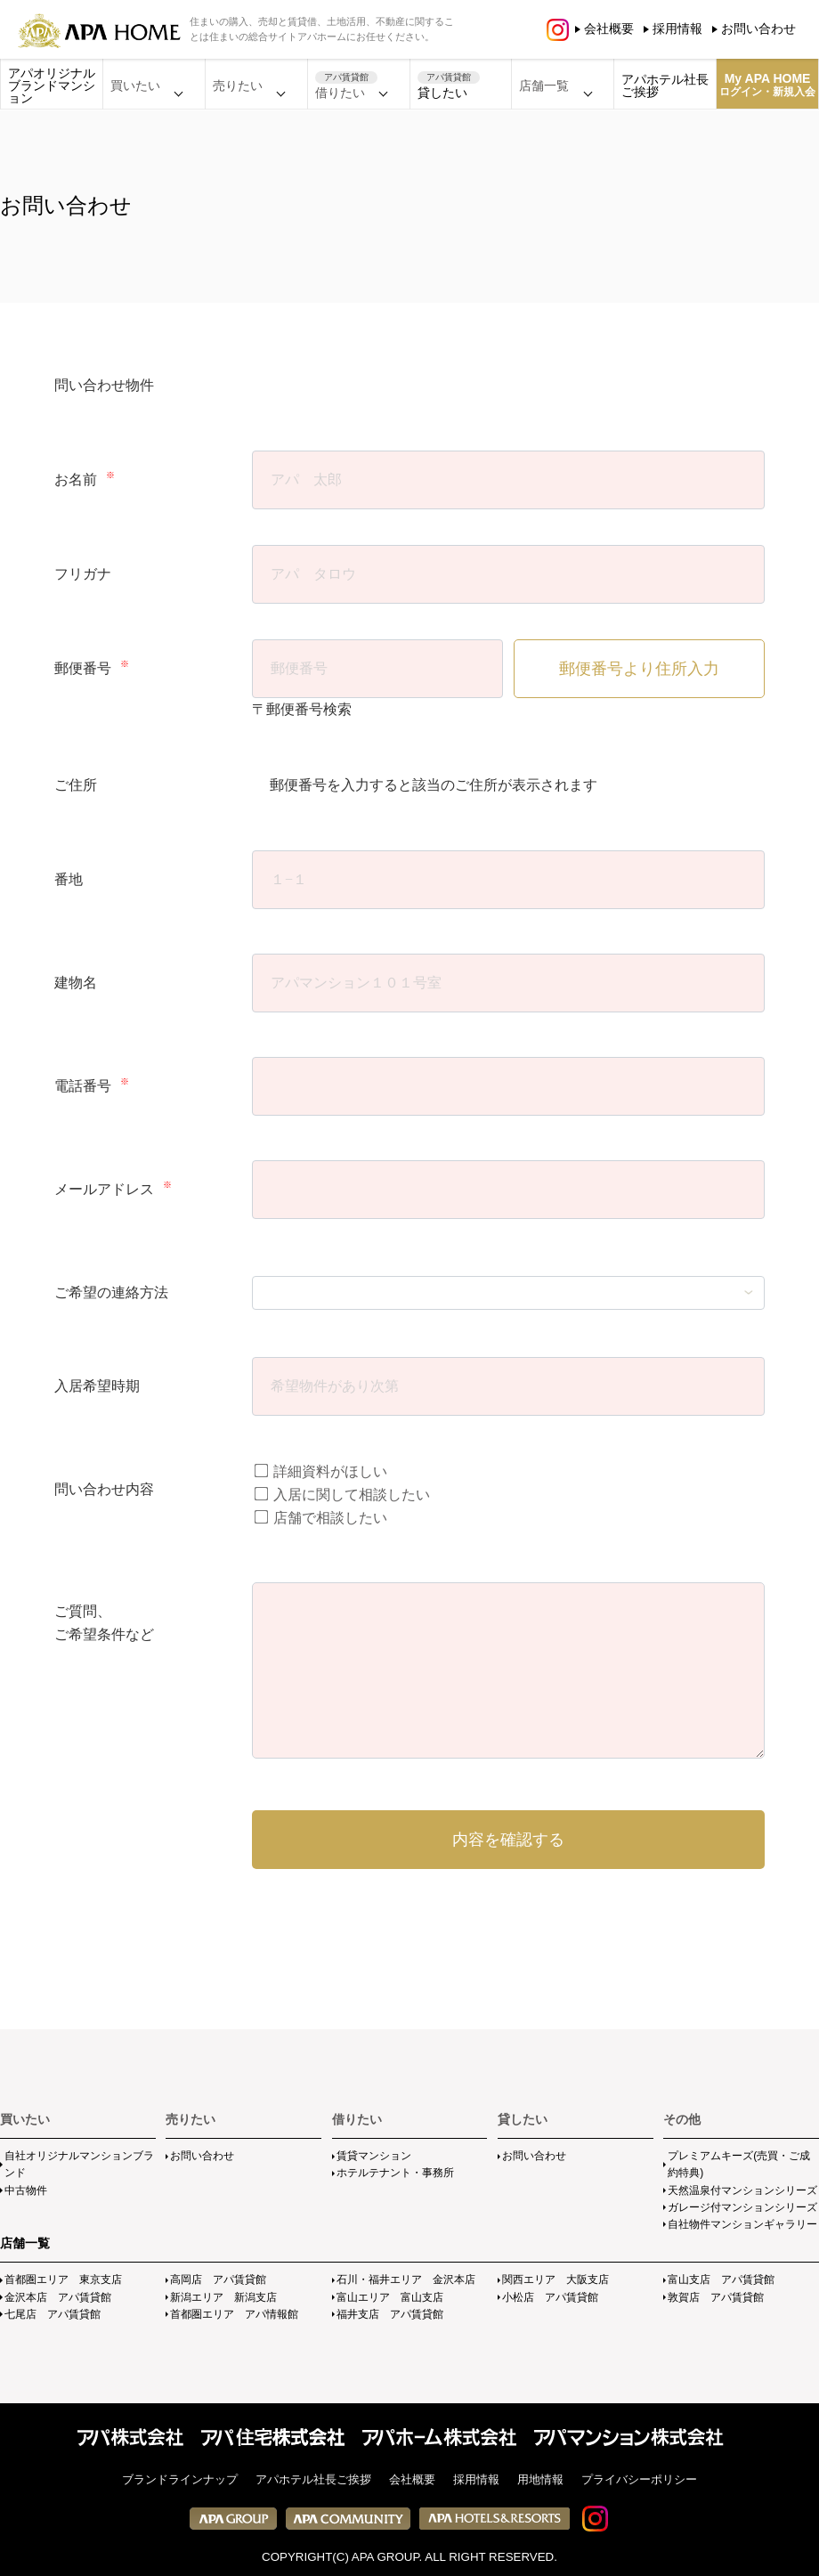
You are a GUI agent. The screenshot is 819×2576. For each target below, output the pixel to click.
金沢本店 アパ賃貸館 (57, 2297)
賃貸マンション (374, 2155)
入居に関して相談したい (342, 1494)
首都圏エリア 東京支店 (63, 2279)
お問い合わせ (758, 28)
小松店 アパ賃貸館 (550, 2297)
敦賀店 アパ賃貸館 (716, 2297)
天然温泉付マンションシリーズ (742, 2190)
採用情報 (677, 28)
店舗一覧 (25, 2243)
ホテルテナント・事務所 (395, 2172)
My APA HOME (767, 84)
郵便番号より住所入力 (639, 669)
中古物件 (25, 2190)
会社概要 (609, 28)
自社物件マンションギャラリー (742, 2224)
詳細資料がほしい (321, 1471)
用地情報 (540, 2479)
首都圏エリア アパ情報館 (234, 2314)
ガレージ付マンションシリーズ (742, 2207)
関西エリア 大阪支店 (555, 2279)
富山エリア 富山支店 (390, 2297)
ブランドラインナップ (180, 2479)
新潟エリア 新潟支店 (223, 2297)
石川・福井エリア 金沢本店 (406, 2279)
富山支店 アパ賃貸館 (721, 2279)
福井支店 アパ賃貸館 (390, 2314)
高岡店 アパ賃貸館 (218, 2279)
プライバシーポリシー (639, 2479)
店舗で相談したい (321, 1517)
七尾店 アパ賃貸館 (52, 2314)
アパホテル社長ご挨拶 (665, 85)
